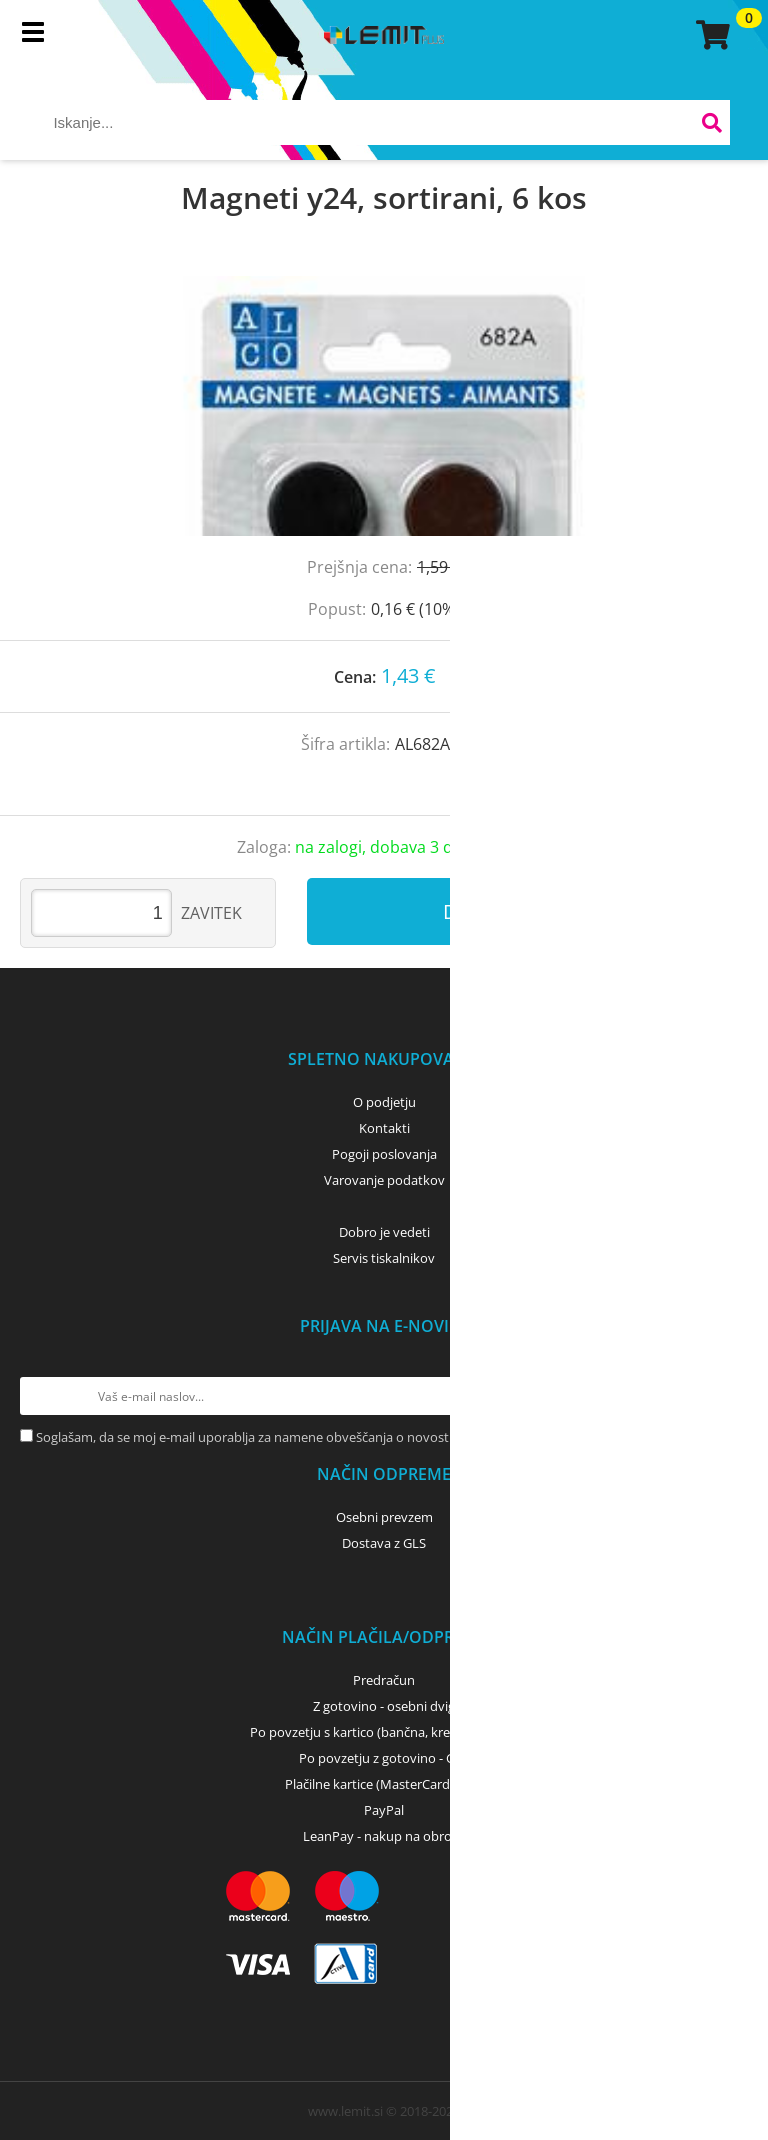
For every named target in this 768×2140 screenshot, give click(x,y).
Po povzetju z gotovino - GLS (384, 1758)
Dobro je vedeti (384, 1232)
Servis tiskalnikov (384, 1258)
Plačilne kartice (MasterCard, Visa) (384, 1784)
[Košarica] (710, 35)
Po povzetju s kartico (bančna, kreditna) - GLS (384, 1732)
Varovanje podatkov (384, 1180)
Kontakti (384, 1128)
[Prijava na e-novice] (729, 1396)
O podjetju (384, 1102)
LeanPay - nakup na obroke (384, 1836)
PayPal (384, 1810)
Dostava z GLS (384, 1543)
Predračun (384, 1680)
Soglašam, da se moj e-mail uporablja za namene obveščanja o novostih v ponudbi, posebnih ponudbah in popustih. (381, 1437)
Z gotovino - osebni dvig (384, 1706)
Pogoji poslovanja (384, 1154)
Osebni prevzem (384, 1517)
